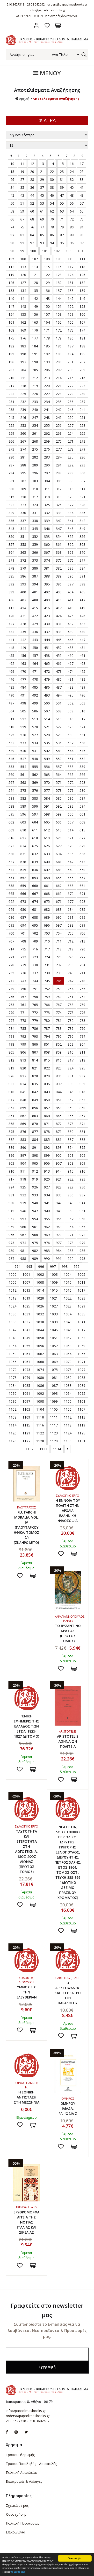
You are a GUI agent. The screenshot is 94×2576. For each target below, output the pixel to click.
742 (11, 981)
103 (69, 251)
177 (35, 338)
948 (47, 1211)
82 (12, 235)
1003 (54, 1274)
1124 (68, 1433)
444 (47, 639)
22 (52, 171)
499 (35, 703)
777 (11, 1020)
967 (23, 1234)
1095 (81, 1393)
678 (82, 901)
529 (59, 735)
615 (82, 830)
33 (82, 179)
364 (11, 552)
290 (47, 465)
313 (70, 489)
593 (70, 806)
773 (47, 1012)
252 (11, 425)
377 (82, 560)
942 (59, 1203)
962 (47, 1227)
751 (35, 988)
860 (82, 1108)
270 (59, 441)
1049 (26, 1338)
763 (11, 1004)
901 (70, 1155)
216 (82, 378)
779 (35, 1020)
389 (59, 576)
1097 (26, 1401)
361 (59, 544)
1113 (81, 1417)
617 (23, 838)
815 (47, 1060)
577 (47, 790)
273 (11, 449)
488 (70, 687)
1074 (40, 1369)
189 (11, 354)
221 (59, 385)
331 (35, 512)
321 (82, 497)
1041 (81, 1322)
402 (47, 592)
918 (23, 1179)
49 (82, 195)
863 (35, 1115)
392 (11, 584)
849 (35, 1100)
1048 (12, 1338)
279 (82, 449)
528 (47, 735)
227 (47, 393)
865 (59, 1115)
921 (59, 1179)
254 (35, 425)
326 (59, 505)
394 (35, 584)
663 (70, 885)
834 (23, 1084)
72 (72, 219)
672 (11, 901)
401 (35, 592)
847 (11, 1100)
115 (47, 266)
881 (82, 1131)
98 (12, 251)
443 (35, 639)
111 (82, 259)
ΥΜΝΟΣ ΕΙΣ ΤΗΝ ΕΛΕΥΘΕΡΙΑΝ (26, 1992)
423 (47, 616)
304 (47, 481)
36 (32, 187)
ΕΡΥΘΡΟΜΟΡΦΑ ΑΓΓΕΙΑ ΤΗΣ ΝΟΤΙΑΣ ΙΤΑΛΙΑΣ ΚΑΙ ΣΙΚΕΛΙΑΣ (26, 2222)
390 (70, 576)
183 (23, 346)
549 (47, 758)
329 (11, 512)
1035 (81, 1314)
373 (35, 560)
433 (82, 624)
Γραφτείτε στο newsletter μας (47, 2309)
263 (59, 433)
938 (11, 1203)
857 (47, 1108)
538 (82, 743)
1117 (54, 1425)
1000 (12, 1274)
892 (47, 1147)
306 (70, 481)
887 (70, 1139)
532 (11, 743)
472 (47, 671)
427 (11, 624)
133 (11, 290)
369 (70, 552)
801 (47, 1044)
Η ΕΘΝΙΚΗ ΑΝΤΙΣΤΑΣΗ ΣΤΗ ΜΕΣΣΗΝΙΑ (26, 2097)
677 (70, 901)
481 (70, 679)
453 (70, 647)
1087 (54, 1385)
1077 (81, 1369)
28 (32, 179)
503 (82, 703)
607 (70, 822)
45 (42, 195)
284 (59, 457)
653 (35, 877)
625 (35, 846)
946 (23, 1211)
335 (82, 512)
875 (11, 1131)
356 (82, 536)
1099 (54, 1401)
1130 (68, 1441)
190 (23, 354)
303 (35, 481)
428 (23, 624)
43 (22, 195)
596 (23, 814)
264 (70, 433)
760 (59, 996)
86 (52, 235)
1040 (68, 1322)
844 (59, 1092)
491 (23, 695)
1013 (26, 1290)
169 (23, 330)
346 (47, 528)
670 (70, 893)
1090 (12, 1393)
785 (23, 1028)
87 (62, 235)
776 (82, 1012)
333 (59, 512)
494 (59, 695)
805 (11, 1052)
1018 (12, 1298)
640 (47, 862)
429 (35, 624)
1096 (12, 1401)
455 (11, 655)
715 (23, 949)
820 (23, 1068)
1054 (12, 1346)
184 (35, 346)
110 (70, 259)
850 (47, 1100)
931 (11, 1195)
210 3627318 (15, 4)
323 (23, 505)
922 (70, 1179)
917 (11, 1179)
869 (23, 1123)
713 (82, 941)
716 (35, 949)
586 (70, 798)
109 (59, 259)
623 (11, 846)
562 (35, 774)
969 (47, 1234)
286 (82, 457)
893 (59, 1147)
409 (47, 600)
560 (11, 774)
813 (23, 1060)
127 (23, 282)
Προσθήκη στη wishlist (20, 1575)
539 (11, 750)
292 (70, 465)
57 (82, 203)
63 (62, 211)
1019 (26, 1298)
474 (70, 671)
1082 (68, 1377)
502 (70, 703)
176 (23, 338)
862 (23, 1115)
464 (35, 663)
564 (59, 774)
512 (23, 719)
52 (32, 203)
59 (22, 211)
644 (11, 869)
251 (82, 417)
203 (11, 370)
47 (62, 195)
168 (11, 330)
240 (35, 409)
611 (35, 830)
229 (70, 393)
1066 (12, 1361)
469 (11, 671)
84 (32, 235)
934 (47, 1195)
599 (59, 814)
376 (70, 560)
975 (35, 1242)
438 (59, 631)
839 (82, 1084)
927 (47, 1187)
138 (70, 290)
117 (70, 266)
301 (11, 481)
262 (47, 433)
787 (47, 1028)
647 (47, 869)
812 (11, 1060)
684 (70, 909)
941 (47, 1203)
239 (23, 409)
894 (70, 1147)
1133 (43, 1449)
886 (59, 1139)
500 (47, 703)
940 (35, 1203)
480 (59, 679)
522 (59, 727)
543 (59, 750)
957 (70, 1219)
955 (47, 1219)
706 (82, 933)
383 (70, 568)
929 (70, 1187)
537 (70, 743)
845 (70, 1092)
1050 (40, 1338)
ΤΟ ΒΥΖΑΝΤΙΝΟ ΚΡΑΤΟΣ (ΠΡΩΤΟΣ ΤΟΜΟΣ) (68, 1633)
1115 (26, 1425)
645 (23, 869)
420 (11, 616)
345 (35, 528)
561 (23, 774)
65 (82, 211)
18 (12, 171)
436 (35, 631)
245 (11, 417)
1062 (40, 1353)
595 (11, 814)
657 (82, 877)
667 (35, 893)
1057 (54, 1346)
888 (82, 1139)
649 (70, 869)
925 (23, 1187)
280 (11, 457)
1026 (40, 1306)
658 (11, 885)
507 (47, 711)
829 (47, 1076)
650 (82, 869)
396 (59, 584)
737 (35, 973)
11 (22, 163)
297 (47, 473)
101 (45, 251)
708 (23, 941)
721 (11, 957)
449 (23, 647)
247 (35, 417)
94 (52, 243)
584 (47, 798)
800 (35, 1044)
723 (35, 957)
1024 (12, 1306)
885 (47, 1139)
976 (47, 1242)
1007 (26, 1282)
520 (35, 727)
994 (17, 1266)
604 (35, 822)
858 (59, 1108)
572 (70, 782)
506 (35, 711)
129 (47, 282)
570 (47, 782)
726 (70, 957)
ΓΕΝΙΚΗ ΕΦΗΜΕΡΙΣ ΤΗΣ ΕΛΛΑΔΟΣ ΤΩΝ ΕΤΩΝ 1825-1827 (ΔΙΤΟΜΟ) (26, 1726)
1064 (68, 1353)
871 (47, 1123)
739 (59, 973)
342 (82, 520)
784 (11, 1028)
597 (35, 814)
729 (23, 965)
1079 (26, 1377)
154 (11, 314)
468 (82, 663)
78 (52, 227)
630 (11, 854)
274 (23, 449)
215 (70, 378)
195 (82, 354)
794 (47, 1036)
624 (23, 846)
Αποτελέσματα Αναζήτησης (56, 98)
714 (11, 949)
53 (42, 203)
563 (47, 774)
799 (23, 1044)
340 (59, 520)
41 (82, 187)
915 (70, 1171)
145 (70, 298)
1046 (68, 1330)
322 (11, 505)
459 (59, 655)
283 (47, 457)
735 (11, 973)
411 (70, 600)
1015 (54, 1290)
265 (82, 433)
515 (59, 719)
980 (11, 1250)
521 (47, 727)
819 (11, 1068)
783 (82, 1020)
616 (11, 838)
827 (23, 1076)
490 (11, 695)
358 (23, 544)
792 (23, 1036)
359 (35, 544)
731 (47, 965)
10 (12, 163)
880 (70, 1131)
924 (11, 1187)
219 (35, 385)
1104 (40, 1409)
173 (70, 330)
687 (23, 917)
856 (35, 1108)
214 (59, 378)
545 (82, 750)
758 (35, 996)
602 (11, 822)
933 (35, 1195)
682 (47, 909)
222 (70, 385)
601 (82, 814)
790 (82, 1028)
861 (11, 1115)
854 (11, 1108)
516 (70, 719)
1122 (40, 1433)
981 (23, 1250)
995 (29, 1266)
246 (23, 417)
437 (47, 631)
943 (70, 1203)
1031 (26, 1314)
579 (70, 790)
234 (47, 401)
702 (35, 933)
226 (35, 393)
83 (22, 235)
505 (23, 711)
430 (47, 624)
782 (70, 1020)
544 (70, 750)
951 (82, 1211)
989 (35, 1258)
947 (35, 1211)
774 (59, 1012)
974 (23, 1242)
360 (47, 544)
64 (72, 211)
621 (70, 838)
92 (32, 243)
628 (70, 846)
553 (11, 766)
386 (23, 576)
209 (82, 370)
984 (59, 1250)
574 (11, 790)
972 (82, 1234)
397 (70, 584)
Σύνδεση (36, 25)
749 (11, 988)
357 (11, 544)
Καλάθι (58, 25)
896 (11, 1155)
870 (35, 1123)
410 (59, 600)
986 (82, 1250)
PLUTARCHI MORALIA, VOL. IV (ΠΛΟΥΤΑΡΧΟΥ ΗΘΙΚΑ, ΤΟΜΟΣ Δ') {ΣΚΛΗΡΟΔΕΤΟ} (26, 1527)
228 (59, 393)
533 (23, 743)
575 (23, 790)
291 (59, 465)
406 (11, 600)
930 (82, 1187)
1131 (81, 1441)
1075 (54, 1369)
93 (42, 243)
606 (59, 822)
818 (82, 1060)
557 (59, 766)
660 (35, 885)
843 (47, 1092)
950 (70, 1211)
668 (47, 893)
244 (82, 409)
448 (11, 647)
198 (35, 362)
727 (82, 957)
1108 (12, 1417)
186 (59, 346)
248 (47, 417)
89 (82, 235)
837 (59, 1084)
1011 (81, 1282)
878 (47, 1131)
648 (59, 869)
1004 (68, 1274)
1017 (81, 1290)
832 (82, 1076)
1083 (81, 1377)
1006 (12, 1282)
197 (23, 362)
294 (11, 473)
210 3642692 (36, 4)
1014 (40, 1290)
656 (70, 877)
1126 (12, 1441)
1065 (81, 1353)
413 (11, 608)
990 (47, 1258)
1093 (54, 1393)
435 (23, 631)
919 (35, 1179)
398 (82, 584)
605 (47, 822)
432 (70, 624)
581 (11, 798)
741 (82, 973)
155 (23, 314)
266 (11, 441)
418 (70, 608)
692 (82, 917)
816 (59, 1060)
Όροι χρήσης (16, 2514)
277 (59, 449)
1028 (68, 1306)
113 (23, 266)
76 (32, 227)
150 (47, 306)
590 (35, 806)
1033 (54, 1314)
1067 (26, 1361)
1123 (54, 1433)
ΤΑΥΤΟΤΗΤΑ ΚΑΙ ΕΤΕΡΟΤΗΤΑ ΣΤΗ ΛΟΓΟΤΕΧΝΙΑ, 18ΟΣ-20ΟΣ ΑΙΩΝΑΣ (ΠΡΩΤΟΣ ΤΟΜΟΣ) (26, 1851)
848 (23, 1100)
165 (59, 322)
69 (42, 219)
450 (35, 647)
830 (59, 1076)
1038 (40, 1322)
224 (11, 393)
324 (35, 505)
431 (59, 624)
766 (47, 1004)
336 (11, 520)
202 (82, 362)
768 (70, 1004)
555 (35, 766)
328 (82, 505)
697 (59, 925)
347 (59, 528)
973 (11, 1242)
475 (82, 671)
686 (11, 917)
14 (52, 163)
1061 (26, 1353)
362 (70, 544)
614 (70, 830)
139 (82, 290)
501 (59, 703)
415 (35, 608)
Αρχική (22, 98)
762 (82, 996)
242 (59, 409)
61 (42, 211)
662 (59, 885)
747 (70, 981)
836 (47, 1084)
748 (82, 981)
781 (59, 1020)
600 (70, 814)
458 (47, 655)
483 (11, 687)
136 (47, 290)
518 (11, 727)
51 (22, 203)
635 (70, 854)
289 (35, 465)
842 (35, 1092)
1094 (68, 1393)
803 (70, 1044)
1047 (81, 1330)
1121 (26, 1433)
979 (82, 1242)
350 (11, 536)
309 (23, 489)
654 (47, 877)
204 (23, 370)
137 (59, 290)
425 (70, 616)
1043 (26, 1330)
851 (59, 1100)
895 (82, 1147)
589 (23, 806)
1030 (12, 1314)
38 (52, 187)
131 (70, 282)
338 (35, 520)
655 (59, 877)
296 (35, 473)
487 (59, 687)
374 (47, 560)
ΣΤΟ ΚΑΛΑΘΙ (32, 1575)
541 (35, 750)
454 (82, 647)
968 (35, 1234)
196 (11, 362)
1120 (12, 1433)
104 (80, 251)
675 (47, 901)
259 (11, 433)
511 (11, 719)
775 (70, 1012)
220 (47, 385)
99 (22, 251)
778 (23, 1020)
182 (11, 346)
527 (35, 735)
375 (59, 560)
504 (11, 711)
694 (23, 925)
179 (59, 338)
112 (11, 266)
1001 (26, 1274)
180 (70, 338)
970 (59, 1234)
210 (11, 378)
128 (35, 282)
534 (35, 743)
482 (82, 679)
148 (23, 306)
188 (82, 346)
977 (59, 1242)
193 (59, 354)
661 (47, 885)
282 (35, 457)
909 (82, 1163)
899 (47, 1155)
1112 (68, 1417)
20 (32, 171)
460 (70, 655)
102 (57, 251)
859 (70, 1108)
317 (35, 497)
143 (47, 298)
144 (59, 298)
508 (59, 711)
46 (52, 195)
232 (23, 401)
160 (82, 314)
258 (82, 425)
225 (23, 393)
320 (70, 497)
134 (23, 290)
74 (12, 227)
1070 (68, 1361)
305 (59, 481)
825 (82, 1068)
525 (11, 735)
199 (47, 362)
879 (59, 1131)
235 (59, 401)
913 (47, 1171)
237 (82, 401)
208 (70, 370)
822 (47, 1068)
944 (82, 1203)
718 (59, 949)
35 (22, 187)
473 (59, 671)
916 (82, 1171)
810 (70, 1052)
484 (23, 687)
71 (62, 219)
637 (11, 862)
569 (35, 782)
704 (59, 933)
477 (23, 679)
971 (70, 1234)
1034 (68, 1314)
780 (47, 1020)
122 (47, 274)
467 (70, 663)
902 (82, 1155)
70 (52, 219)
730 (35, 965)
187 (70, 346)
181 (82, 338)
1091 (26, 1393)
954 (35, 1219)
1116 (40, 1425)
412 (82, 600)
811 (82, 1052)
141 (23, 298)
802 (59, 1044)
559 (82, 766)
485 (35, 687)
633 (47, 854)
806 (23, 1052)
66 (12, 219)
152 (70, 306)
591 (47, 806)
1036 (12, 1322)
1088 (68, 1385)
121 (35, 274)
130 (59, 282)
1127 (26, 1441)
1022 (68, 1298)
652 (23, 877)
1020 (40, 1298)
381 (47, 568)
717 (47, 949)
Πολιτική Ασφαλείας (21, 2472)
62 (52, 211)
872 (59, 1123)
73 (82, 219)
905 (35, 1163)
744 (35, 981)
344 (23, 528)
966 (11, 1234)
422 (35, 616)
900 (59, 1155)
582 (23, 798)
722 (23, 957)
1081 (54, 1377)
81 (82, 227)
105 (11, 259)
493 (47, 695)
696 (47, 925)
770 (11, 1012)
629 (82, 846)
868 (11, 1123)
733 (70, 965)
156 (35, 314)
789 (70, 1028)
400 (23, 592)
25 (82, 171)
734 (82, 965)
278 (70, 449)
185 (47, 346)
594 (82, 806)
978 (70, 1242)
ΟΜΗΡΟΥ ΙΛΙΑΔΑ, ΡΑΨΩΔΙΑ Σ (67, 2108)
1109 (26, 1417)
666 (23, 893)
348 (70, 528)
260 (23, 433)
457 (35, 655)
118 (82, 266)
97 (82, 243)
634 (59, 854)
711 (59, 941)
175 (11, 338)
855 (23, 1108)
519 (23, 727)
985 (70, 1250)
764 (23, 1004)
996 (41, 1266)
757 (23, 996)
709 (35, 941)
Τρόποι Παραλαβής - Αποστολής (31, 2463)
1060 (12, 1353)
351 (23, 536)
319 (59, 497)
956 (59, 1219)
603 (23, 822)
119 (11, 274)
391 (82, 576)
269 (47, 441)
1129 (54, 1441)
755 (82, 988)
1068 (40, 1361)
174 (82, 330)
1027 (54, 1306)
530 (70, 735)
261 (35, 433)
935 (59, 1195)
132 (82, 282)
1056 (40, 1346)
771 (23, 1012)
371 (11, 560)
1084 (12, 1385)
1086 (40, 1385)
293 (82, 465)
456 (23, 655)
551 (70, 758)
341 (70, 520)
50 (12, 203)
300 (82, 473)
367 (47, 552)
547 (23, 758)
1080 (40, 1377)
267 (23, 441)
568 (23, 782)
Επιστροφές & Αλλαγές (24, 2481)
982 (35, 1250)
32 (72, 179)
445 (59, 639)
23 (62, 171)
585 (59, 798)
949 (59, 1211)
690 (59, 917)
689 (47, 917)
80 (72, 227)
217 (11, 385)
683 (59, 909)
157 (47, 314)
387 (35, 576)
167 (82, 322)
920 (47, 1179)
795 (59, 1036)
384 (82, 568)
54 (52, 203)
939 (23, 1203)
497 (11, 703)
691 (70, 917)
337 (23, 520)
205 (35, 370)
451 (47, 647)
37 (42, 187)
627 (59, 846)
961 (35, 1227)
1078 (12, 1377)
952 (11, 1219)
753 (59, 988)
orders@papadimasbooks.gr (67, 4)
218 (23, 385)
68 (32, 219)
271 (70, 441)
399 (11, 592)
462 (11, 663)
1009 (54, 1282)
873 (70, 1123)
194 (70, 354)
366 (35, 552)
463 (23, 663)
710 (47, 941)
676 (59, 901)
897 (23, 1155)
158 (59, 314)
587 (82, 798)
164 (47, 322)
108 (47, 259)
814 (35, 1060)
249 (59, 417)
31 (62, 179)
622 (82, 838)
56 (72, 203)
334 (70, 512)
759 (47, 996)
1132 (29, 1449)
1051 (54, 1338)
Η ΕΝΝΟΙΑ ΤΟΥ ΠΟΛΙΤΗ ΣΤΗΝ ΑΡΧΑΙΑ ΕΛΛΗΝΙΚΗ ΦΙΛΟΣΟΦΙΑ (68, 1510)
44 (32, 195)
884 (35, 1139)
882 (11, 1139)
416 (47, 608)
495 (70, 695)
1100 (68, 1401)
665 (11, 893)
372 (23, 560)
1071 (81, 1361)
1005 (81, 1274)
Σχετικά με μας (17, 2505)
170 (35, 330)
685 (82, 909)
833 (11, 1084)
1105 (54, 1409)
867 (82, 1115)
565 (70, 774)
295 (23, 473)
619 (47, 838)
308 (11, 489)
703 (47, 933)
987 (11, 1258)
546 (11, 758)
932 (23, 1195)
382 (59, 568)
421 (23, 616)
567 (11, 782)
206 (47, 370)
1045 (54, 1330)
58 (12, 211)
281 (23, 457)
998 (65, 1266)
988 (23, 1258)
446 (70, 639)
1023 (81, 1298)
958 (82, 1219)
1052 (68, 1338)
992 (70, 1258)
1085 (26, 1385)
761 (70, 996)
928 (59, 1187)
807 (35, 1052)
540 (23, 750)
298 (59, 473)
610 (23, 830)
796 (70, 1036)
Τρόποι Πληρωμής (20, 2454)
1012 (12, 1290)
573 (82, 782)
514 (47, 719)
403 (59, 592)
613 (59, 830)
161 (11, 322)
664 (82, 885)
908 (70, 1163)
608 (82, 822)
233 (35, 401)
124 (70, 274)
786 (35, 1028)
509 (70, 711)
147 (11, 306)
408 (35, 600)
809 (59, 1052)
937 (82, 1195)
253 (23, 425)
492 (35, 695)
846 (82, 1092)
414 (23, 608)
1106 (68, 1409)
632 (35, 854)
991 (59, 1258)
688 (35, 917)
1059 (81, 1346)
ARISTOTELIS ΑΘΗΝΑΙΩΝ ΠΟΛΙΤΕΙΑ (67, 1741)
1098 (40, 1401)
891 (35, 1147)
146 (82, 298)
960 (23, 1227)
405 (82, 592)
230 (82, 393)
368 (59, 552)
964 (70, 1227)
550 (59, 758)
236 (70, 401)
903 (11, 1163)
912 (35, 1171)
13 (42, 163)
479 (47, 679)
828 (35, 1076)
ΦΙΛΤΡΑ (47, 120)
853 (82, 1100)
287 (11, 465)
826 (11, 1076)
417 (59, 608)
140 (11, 298)
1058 (68, 1346)
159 (70, 314)
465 (47, 663)
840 (11, 1092)
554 (23, 766)
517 (82, 719)
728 (11, 965)
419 (82, 608)
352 (35, 536)
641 (59, 862)
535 (47, 743)
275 (35, 449)
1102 (12, 1409)
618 (35, 838)
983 (47, 1250)
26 (12, 179)
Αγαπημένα (47, 25)
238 (11, 409)
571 (59, 782)
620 (59, 838)
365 (23, 552)
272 (82, 441)
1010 (68, 1282)
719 (70, 949)
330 (23, 512)
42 (12, 195)
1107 (81, 1409)
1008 (40, 1282)
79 (62, 227)
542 (47, 750)
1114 (12, 1425)
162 (23, 322)
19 (22, 171)
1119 (81, 1425)
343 (11, 528)
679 (11, 909)
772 (35, 1012)
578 (59, 790)
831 (70, 1076)
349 (82, 528)
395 (47, 584)
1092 (40, 1393)
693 (11, 925)
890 (23, 1147)
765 (35, 1004)
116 (59, 266)
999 (77, 1266)
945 (11, 1211)
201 (70, 362)
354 (59, 536)
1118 (68, 1425)
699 (82, 925)
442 (23, 639)
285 (70, 457)
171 (47, 330)
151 (59, 306)
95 (62, 243)
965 (82, 1227)
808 (47, 1052)
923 (82, 1179)
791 (11, 1036)
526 (23, 735)
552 (82, 758)
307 (82, 481)
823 (59, 1068)
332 (47, 512)
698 (70, 925)
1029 (81, 1306)
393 (23, 584)
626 (47, 846)
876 (23, 1131)
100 (33, 251)
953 (23, 1219)
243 (70, 409)
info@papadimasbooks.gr (48, 10)
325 (47, 505)
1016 (68, 1290)
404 (70, 592)
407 (23, 600)
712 (70, 941)
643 (82, 862)
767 (59, 1004)
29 (42, 179)
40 (72, 187)
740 (70, 973)
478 (35, 679)
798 (11, 1044)
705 (70, 933)
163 (35, 322)
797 (82, 1036)
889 (11, 1147)
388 (47, 576)
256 (59, 425)
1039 (54, 1322)
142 (35, 298)
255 (47, 425)
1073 (26, 1369)
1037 (26, 1322)
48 (72, 195)
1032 (40, 1314)
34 (12, 187)
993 (82, 1258)
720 (82, 949)
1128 (40, 1441)
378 (11, 568)
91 (22, 243)
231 (11, 401)
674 (35, 901)
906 (47, 1163)
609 (11, 830)
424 (59, 616)
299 (70, 473)
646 (35, 869)
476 (11, 679)
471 (35, 671)
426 (82, 616)
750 (23, 988)
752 (47, 988)
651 (11, 877)
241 (47, 409)
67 (22, 219)
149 (35, 306)
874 (82, 1123)
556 (47, 766)
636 (82, 854)
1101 (81, 1401)
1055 (26, 1346)
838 (70, 1084)
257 (70, 425)
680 (23, 909)
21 (42, 171)
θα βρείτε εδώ (17, 2572)
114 (35, 266)
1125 (81, 1433)
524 (82, 727)
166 (70, 322)
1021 (54, 1298)
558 (70, 766)
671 (82, 893)
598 (47, 814)
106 (23, 259)
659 (23, 885)
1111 (54, 1417)
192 (47, 354)
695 (35, 925)
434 (11, 631)
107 (35, 259)
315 (11, 497)
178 (47, 338)
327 (70, 505)
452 (59, 647)
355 (70, 536)
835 (35, 1084)
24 (72, 171)
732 (59, 965)
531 (82, 735)
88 (72, 235)
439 (70, 631)
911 (23, 1171)
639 (35, 862)
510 (82, 711)
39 (62, 187)
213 (47, 378)
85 (42, 235)
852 (70, 1100)
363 (82, 544)
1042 (12, 1330)
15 (62, 163)
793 (35, 1036)
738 (47, 973)
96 (72, 243)
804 (82, 1044)
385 (11, 576)
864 (47, 1115)
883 (23, 1139)
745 (47, 981)
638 (23, 862)
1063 (54, 1353)
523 (70, 727)
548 (35, 758)
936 (70, 1195)
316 (23, 497)
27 (22, 179)
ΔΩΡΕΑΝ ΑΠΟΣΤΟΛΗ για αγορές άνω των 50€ (47, 16)
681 (35, 909)
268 (35, 441)
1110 (40, 1417)
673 (23, 901)
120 (23, 274)
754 (70, 988)
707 (11, 941)
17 (82, 163)
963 (59, 1227)
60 (32, 211)
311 (47, 489)
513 (35, 719)
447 (82, 639)
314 (82, 489)
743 (23, 981)
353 (47, 536)
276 (47, 449)
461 (82, 655)
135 (35, 290)
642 (70, 862)
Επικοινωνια (15, 2532)
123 (59, 274)
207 (59, 370)
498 (23, 703)
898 (35, 1155)
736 (23, 973)
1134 (57, 1449)
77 (42, 227)
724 (47, 957)
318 (47, 497)
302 (23, 481)
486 (47, 687)
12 (32, 163)
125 (82, 274)
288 (23, 465)
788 (59, 1028)
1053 (81, 1338)
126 (11, 282)
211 (23, 378)
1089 (81, 1385)
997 (53, 1266)
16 (72, 163)
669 (59, 893)
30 (52, 179)
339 (47, 520)
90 (12, 243)
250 (70, 417)
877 (35, 1131)
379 (23, 568)
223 (82, 385)
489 (82, 687)
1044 (40, 1330)
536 (59, 743)
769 (82, 1004)
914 (59, 1171)
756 (11, 996)
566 (82, 774)
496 (82, 695)
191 (35, 354)
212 (35, 378)
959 (11, 1227)
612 (47, 830)
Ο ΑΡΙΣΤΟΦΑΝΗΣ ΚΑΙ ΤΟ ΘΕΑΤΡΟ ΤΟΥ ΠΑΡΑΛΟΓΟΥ (68, 1992)
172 (59, 330)
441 (11, 639)
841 (23, 1092)
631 (23, 854)
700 (11, 933)
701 (23, 933)
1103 (26, 1409)
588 (11, 806)
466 (59, 663)
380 (35, 568)
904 (23, 1163)
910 (11, 1171)
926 (35, 1187)
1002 (40, 1274)
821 (35, 1068)
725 (59, 957)
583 (35, 798)
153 (82, 306)
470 (23, 671)
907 (59, 1163)
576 (35, 790)
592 (59, 806)
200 (59, 362)
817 (70, 1060)
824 (70, 1068)
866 (70, 1115)
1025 (26, 1306)
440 (82, 631)
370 (82, 552)
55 (62, 203)
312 (59, 489)
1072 (12, 1369)
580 (82, 790)
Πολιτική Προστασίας (22, 2523)
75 (22, 227)
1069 (54, 1361)
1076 (68, 1369)
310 (35, 489)
